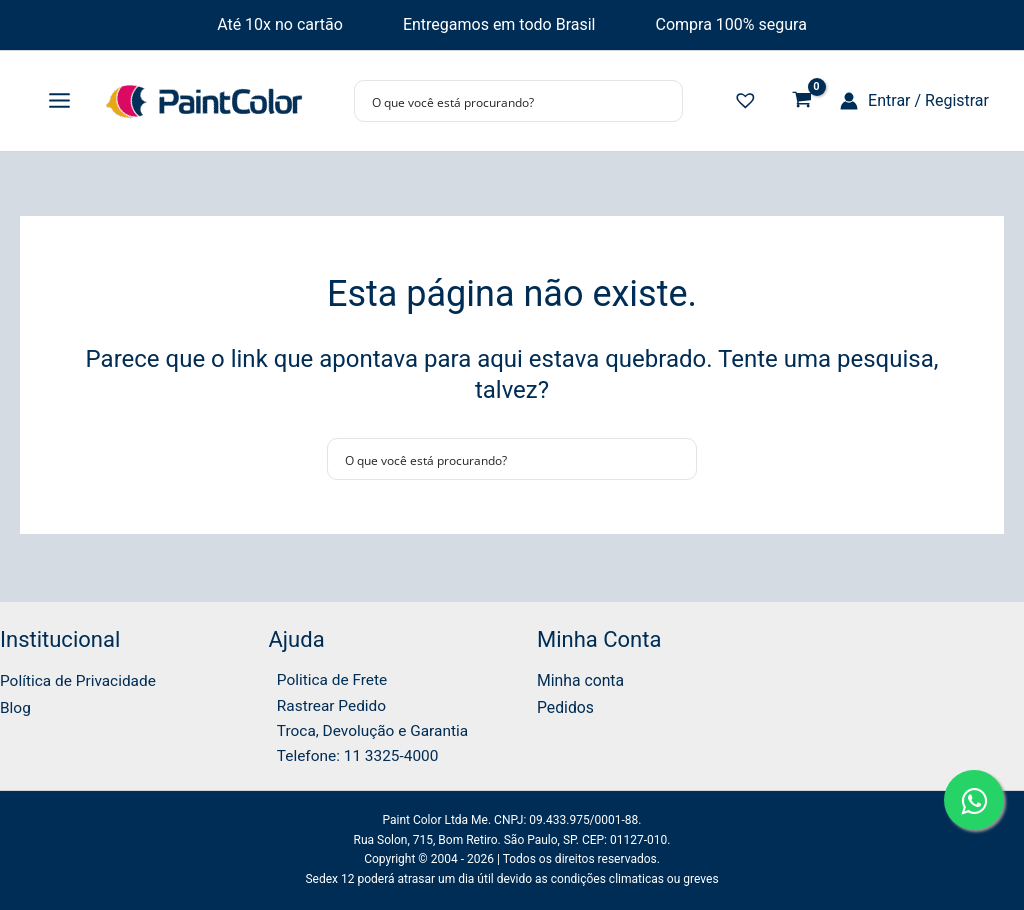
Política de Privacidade (81, 676)
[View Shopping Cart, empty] (801, 101)
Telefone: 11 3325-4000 (353, 755)
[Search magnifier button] (662, 101)
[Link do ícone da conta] (914, 101)
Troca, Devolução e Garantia (368, 729)
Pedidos (566, 703)
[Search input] (505, 101)
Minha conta (581, 676)
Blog (16, 703)
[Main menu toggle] (59, 101)
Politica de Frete (326, 676)
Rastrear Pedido (325, 703)
